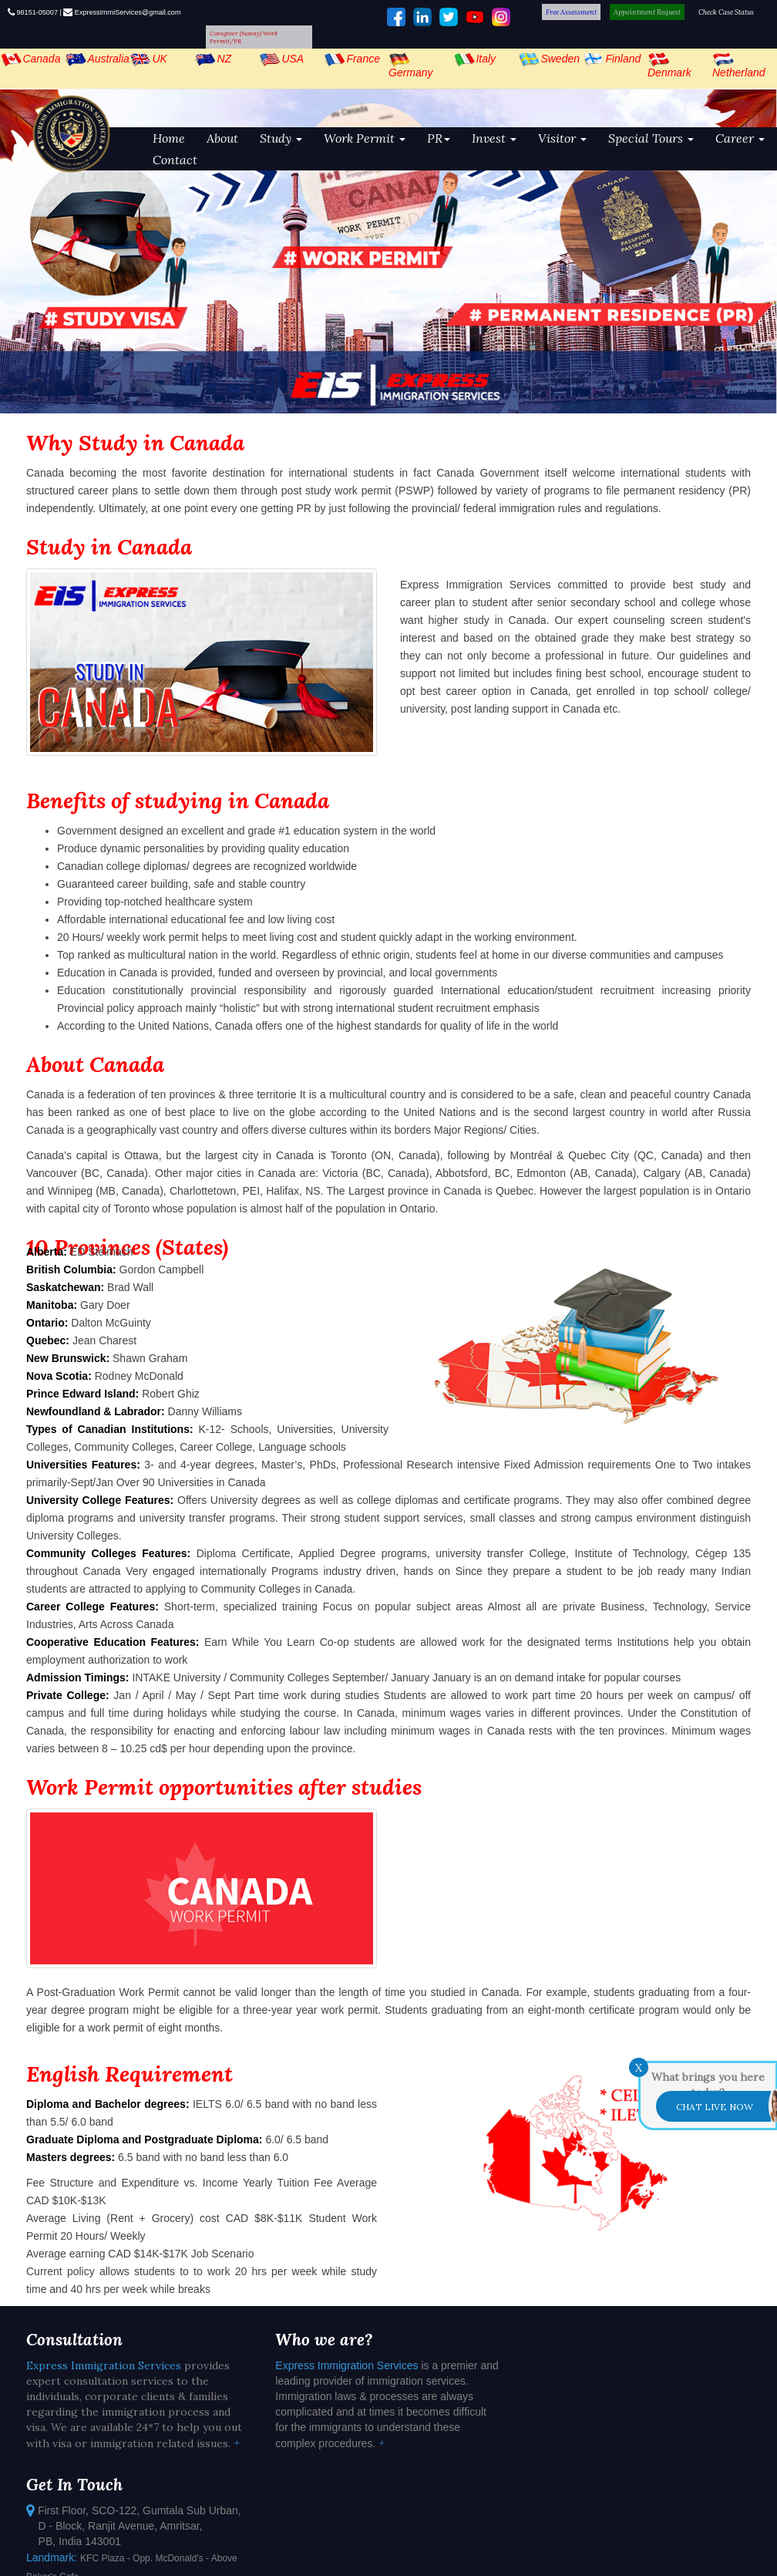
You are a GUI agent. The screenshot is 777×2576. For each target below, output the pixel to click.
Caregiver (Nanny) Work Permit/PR (244, 37)
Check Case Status (726, 12)
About (222, 138)
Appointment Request (647, 12)
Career (740, 138)
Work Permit (364, 138)
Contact (175, 159)
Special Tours (651, 138)
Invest (494, 138)
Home (169, 138)
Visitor (562, 138)
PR (438, 138)
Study (281, 138)
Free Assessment (571, 12)
